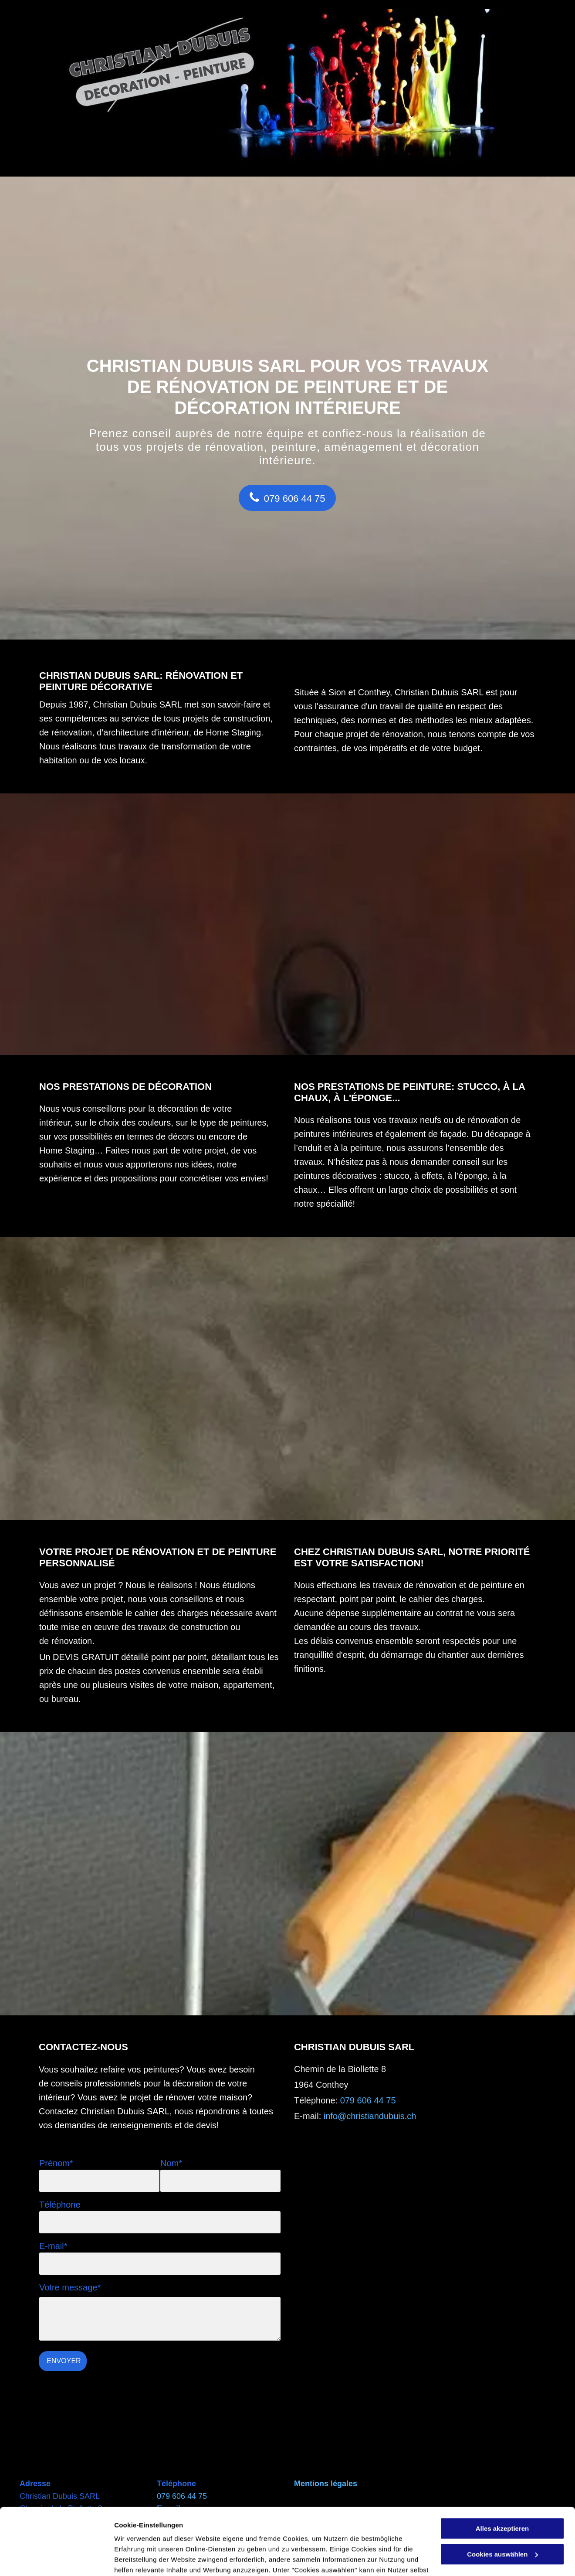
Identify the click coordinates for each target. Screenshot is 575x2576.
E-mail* (53, 2246)
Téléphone (60, 2204)
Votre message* (70, 2287)
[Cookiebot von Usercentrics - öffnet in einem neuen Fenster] (56, 2559)
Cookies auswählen (145, 2558)
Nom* (171, 2163)
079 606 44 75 (368, 2100)
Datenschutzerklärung (150, 2535)
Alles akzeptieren (502, 2462)
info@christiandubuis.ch (370, 2116)
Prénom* (56, 2163)
